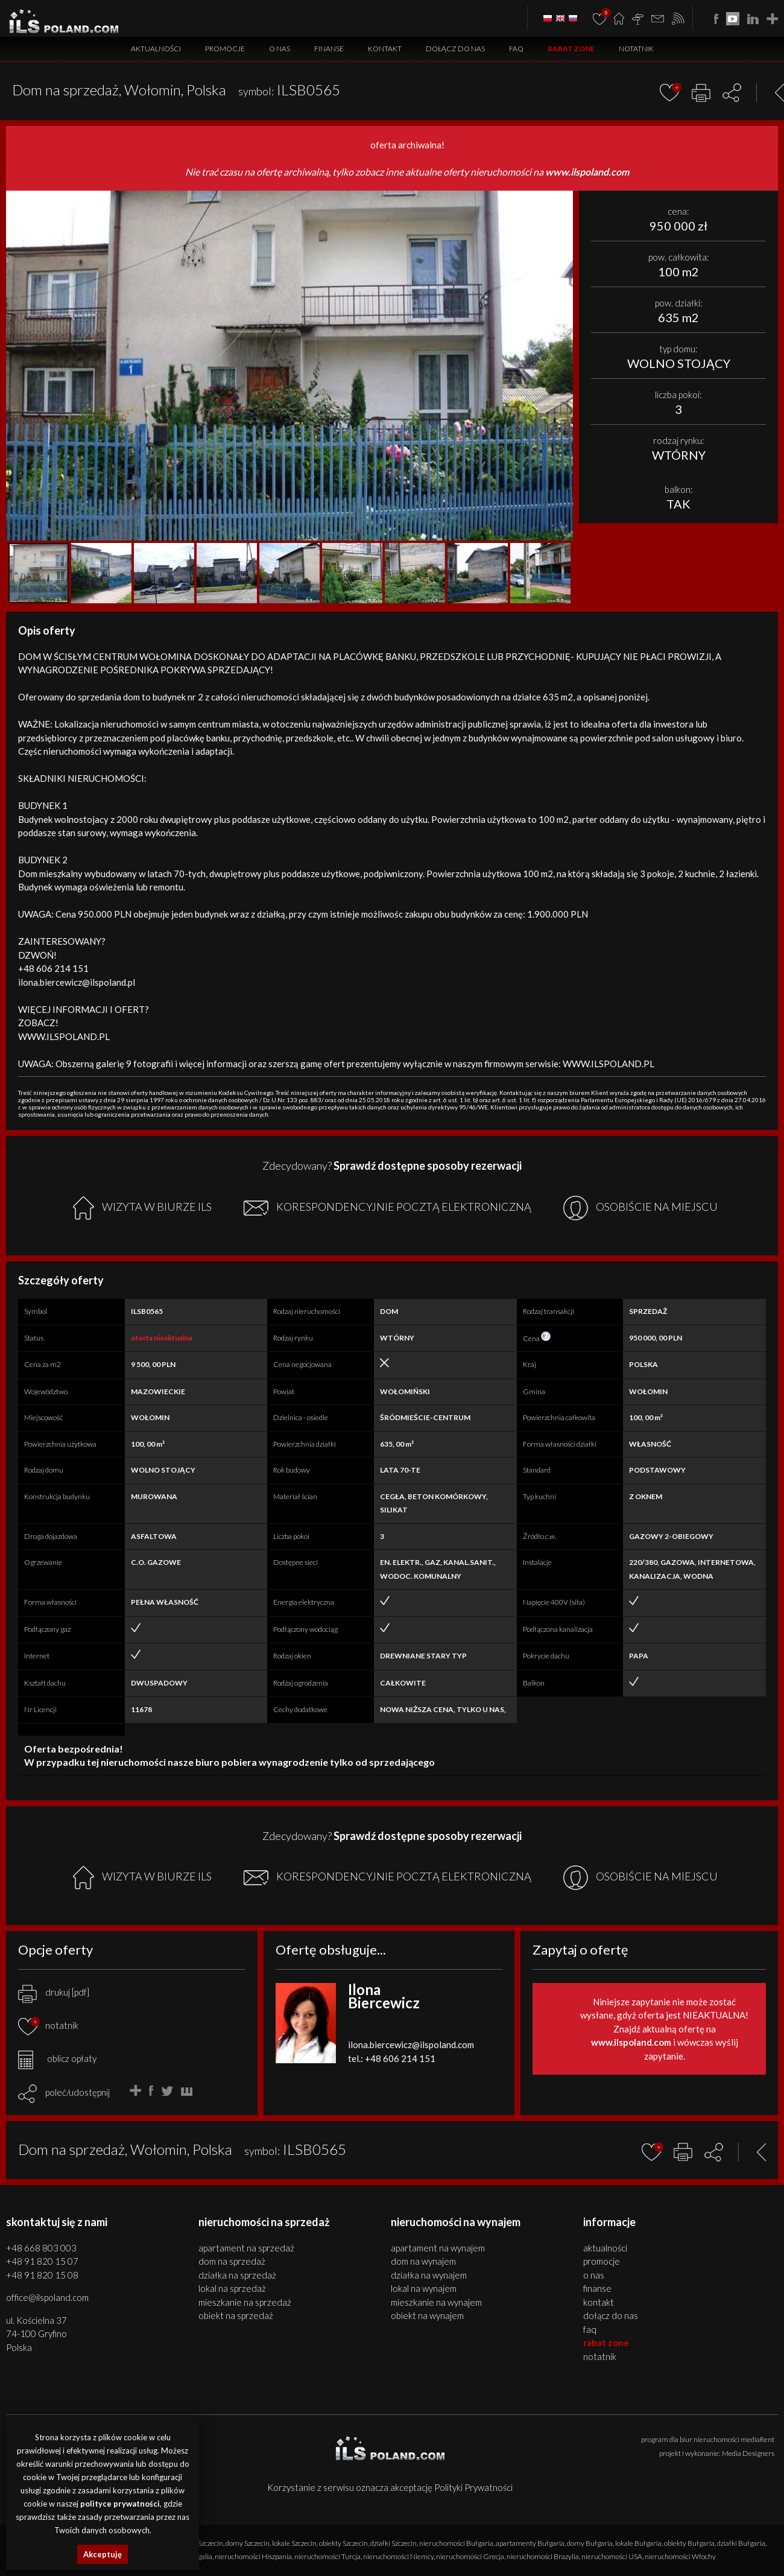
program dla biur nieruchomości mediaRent (707, 2439)
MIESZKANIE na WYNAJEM (436, 2302)
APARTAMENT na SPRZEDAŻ (246, 2247)
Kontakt (385, 48)
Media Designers (748, 2453)
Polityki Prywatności (473, 2487)
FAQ (516, 48)
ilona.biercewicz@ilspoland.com (411, 2044)
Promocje (225, 48)
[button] (562, 201)
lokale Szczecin (294, 2543)
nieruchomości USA (611, 2556)
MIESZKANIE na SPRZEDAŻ (244, 2302)
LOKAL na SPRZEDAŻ (232, 2288)
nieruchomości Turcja (327, 2556)
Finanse (329, 48)
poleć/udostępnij (77, 2092)
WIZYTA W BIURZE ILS (142, 1208)
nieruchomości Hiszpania (253, 2556)
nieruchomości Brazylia (543, 2556)
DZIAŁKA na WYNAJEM (429, 2275)
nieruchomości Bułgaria (456, 2543)
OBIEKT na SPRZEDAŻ (235, 2315)
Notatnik (636, 48)
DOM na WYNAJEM (423, 2261)
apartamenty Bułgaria (530, 2543)
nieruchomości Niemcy (398, 2556)
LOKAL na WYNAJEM (424, 2288)
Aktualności (156, 48)
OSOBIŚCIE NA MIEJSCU (640, 1208)
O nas (279, 48)
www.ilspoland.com (587, 171)
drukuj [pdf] (53, 1992)
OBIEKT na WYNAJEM (427, 2315)
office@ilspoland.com (47, 2297)
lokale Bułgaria (638, 2543)
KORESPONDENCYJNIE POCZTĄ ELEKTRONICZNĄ (387, 1208)
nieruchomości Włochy (680, 2556)
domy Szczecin (248, 2543)
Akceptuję (102, 2554)
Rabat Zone (571, 48)
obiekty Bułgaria (689, 2543)
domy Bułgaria (590, 2543)
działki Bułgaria (741, 2543)
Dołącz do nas (455, 48)
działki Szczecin (393, 2543)
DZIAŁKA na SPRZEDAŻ (237, 2275)
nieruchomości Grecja (470, 2556)
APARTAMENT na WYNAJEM (438, 2247)
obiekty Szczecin (343, 2543)
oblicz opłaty (57, 2058)
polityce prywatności (120, 2503)
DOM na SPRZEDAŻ (231, 2261)
